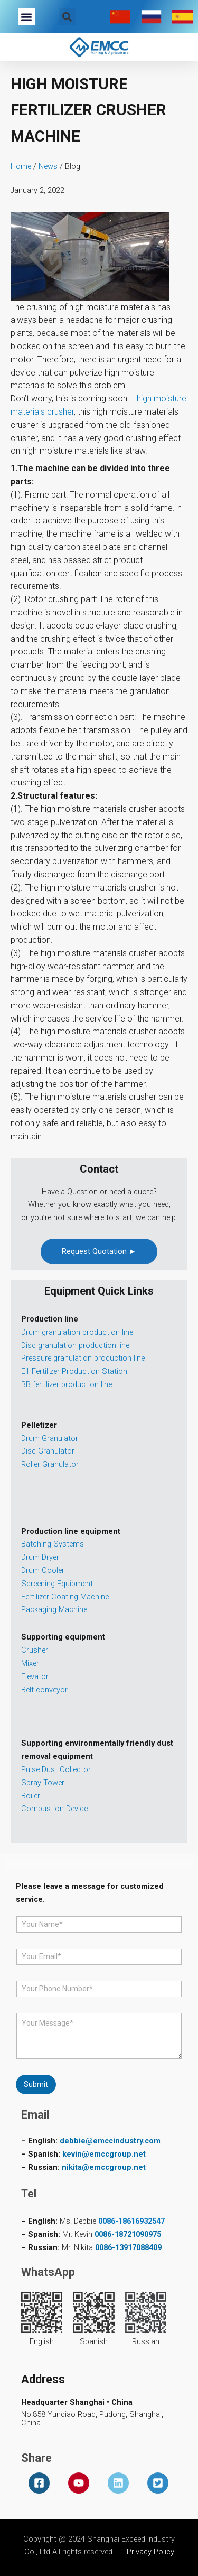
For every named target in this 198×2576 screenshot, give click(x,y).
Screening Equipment (57, 1583)
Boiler (30, 1796)
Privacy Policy (150, 2551)
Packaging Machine (54, 1609)
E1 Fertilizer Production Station (74, 1371)
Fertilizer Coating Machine (65, 1596)
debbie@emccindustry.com (110, 2141)
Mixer (30, 1663)
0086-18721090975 (128, 2234)
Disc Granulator (47, 1451)
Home (21, 166)
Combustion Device (54, 1808)
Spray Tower (42, 1782)
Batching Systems (52, 1544)
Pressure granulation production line (83, 1358)
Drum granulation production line (77, 1332)
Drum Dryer (40, 1557)
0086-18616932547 (131, 2221)
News (48, 166)
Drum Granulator (49, 1438)
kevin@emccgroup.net (104, 2154)
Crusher (34, 1650)
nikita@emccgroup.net (104, 2167)
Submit (36, 2084)
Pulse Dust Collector (56, 1769)
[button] (26, 16)
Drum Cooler (42, 1570)
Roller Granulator (50, 1464)
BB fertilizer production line (66, 1384)
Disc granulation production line (75, 1345)
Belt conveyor (44, 1689)
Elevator (35, 1676)
